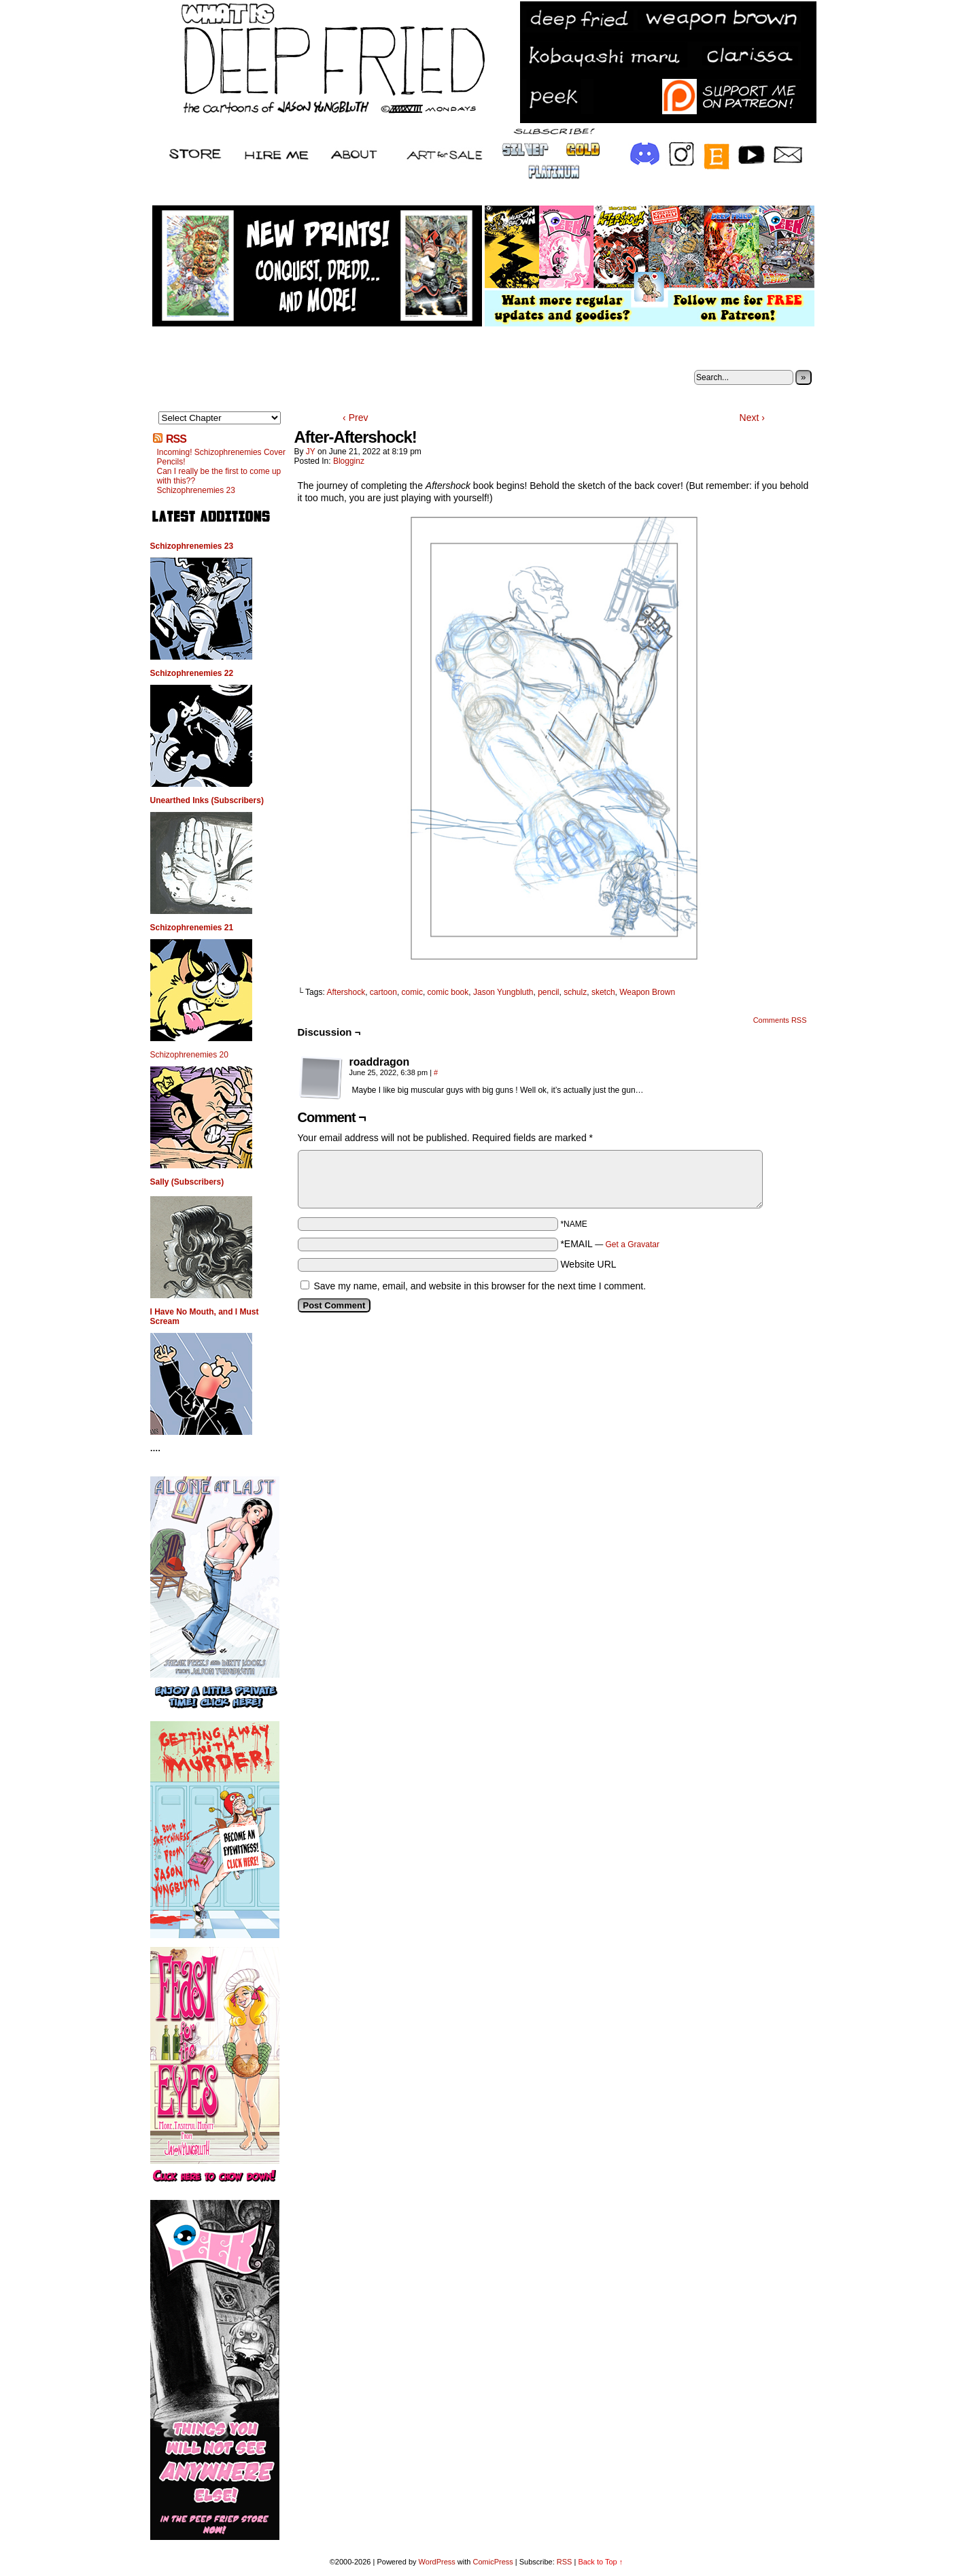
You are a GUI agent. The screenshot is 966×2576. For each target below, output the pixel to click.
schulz (575, 992)
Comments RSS (780, 1020)
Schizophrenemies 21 (192, 927)
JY (310, 451)
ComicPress (492, 2562)
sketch (603, 992)
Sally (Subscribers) (187, 1182)
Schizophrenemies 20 (189, 1055)
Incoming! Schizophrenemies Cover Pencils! (221, 457)
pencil (548, 992)
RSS (176, 439)
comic (412, 992)
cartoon (383, 992)
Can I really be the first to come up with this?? (219, 476)
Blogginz (348, 461)
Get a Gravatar (632, 1244)
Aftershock (345, 992)
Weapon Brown (647, 992)
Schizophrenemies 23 (196, 490)
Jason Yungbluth (503, 992)
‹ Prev (355, 417)
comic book (448, 992)
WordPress (437, 2562)
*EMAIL (609, 1243)
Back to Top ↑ (600, 2562)
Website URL (588, 1264)
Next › (752, 417)
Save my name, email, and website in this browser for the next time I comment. (479, 1286)
